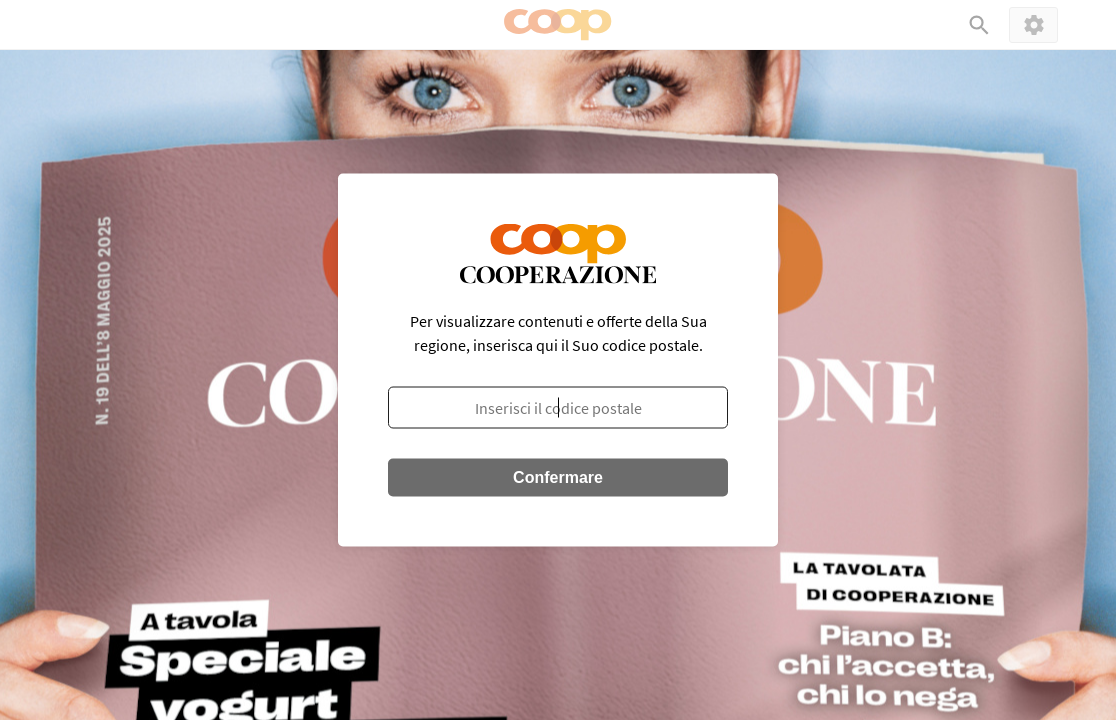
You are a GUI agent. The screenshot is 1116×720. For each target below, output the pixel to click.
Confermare (558, 477)
